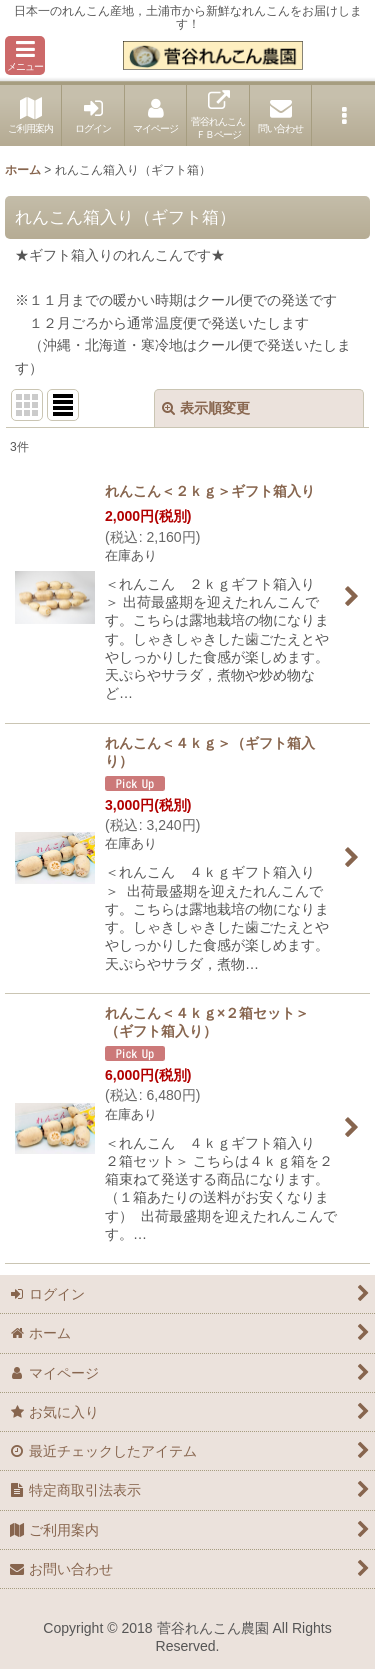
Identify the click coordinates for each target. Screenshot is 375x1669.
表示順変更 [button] (206, 408)
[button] (25, 55)
